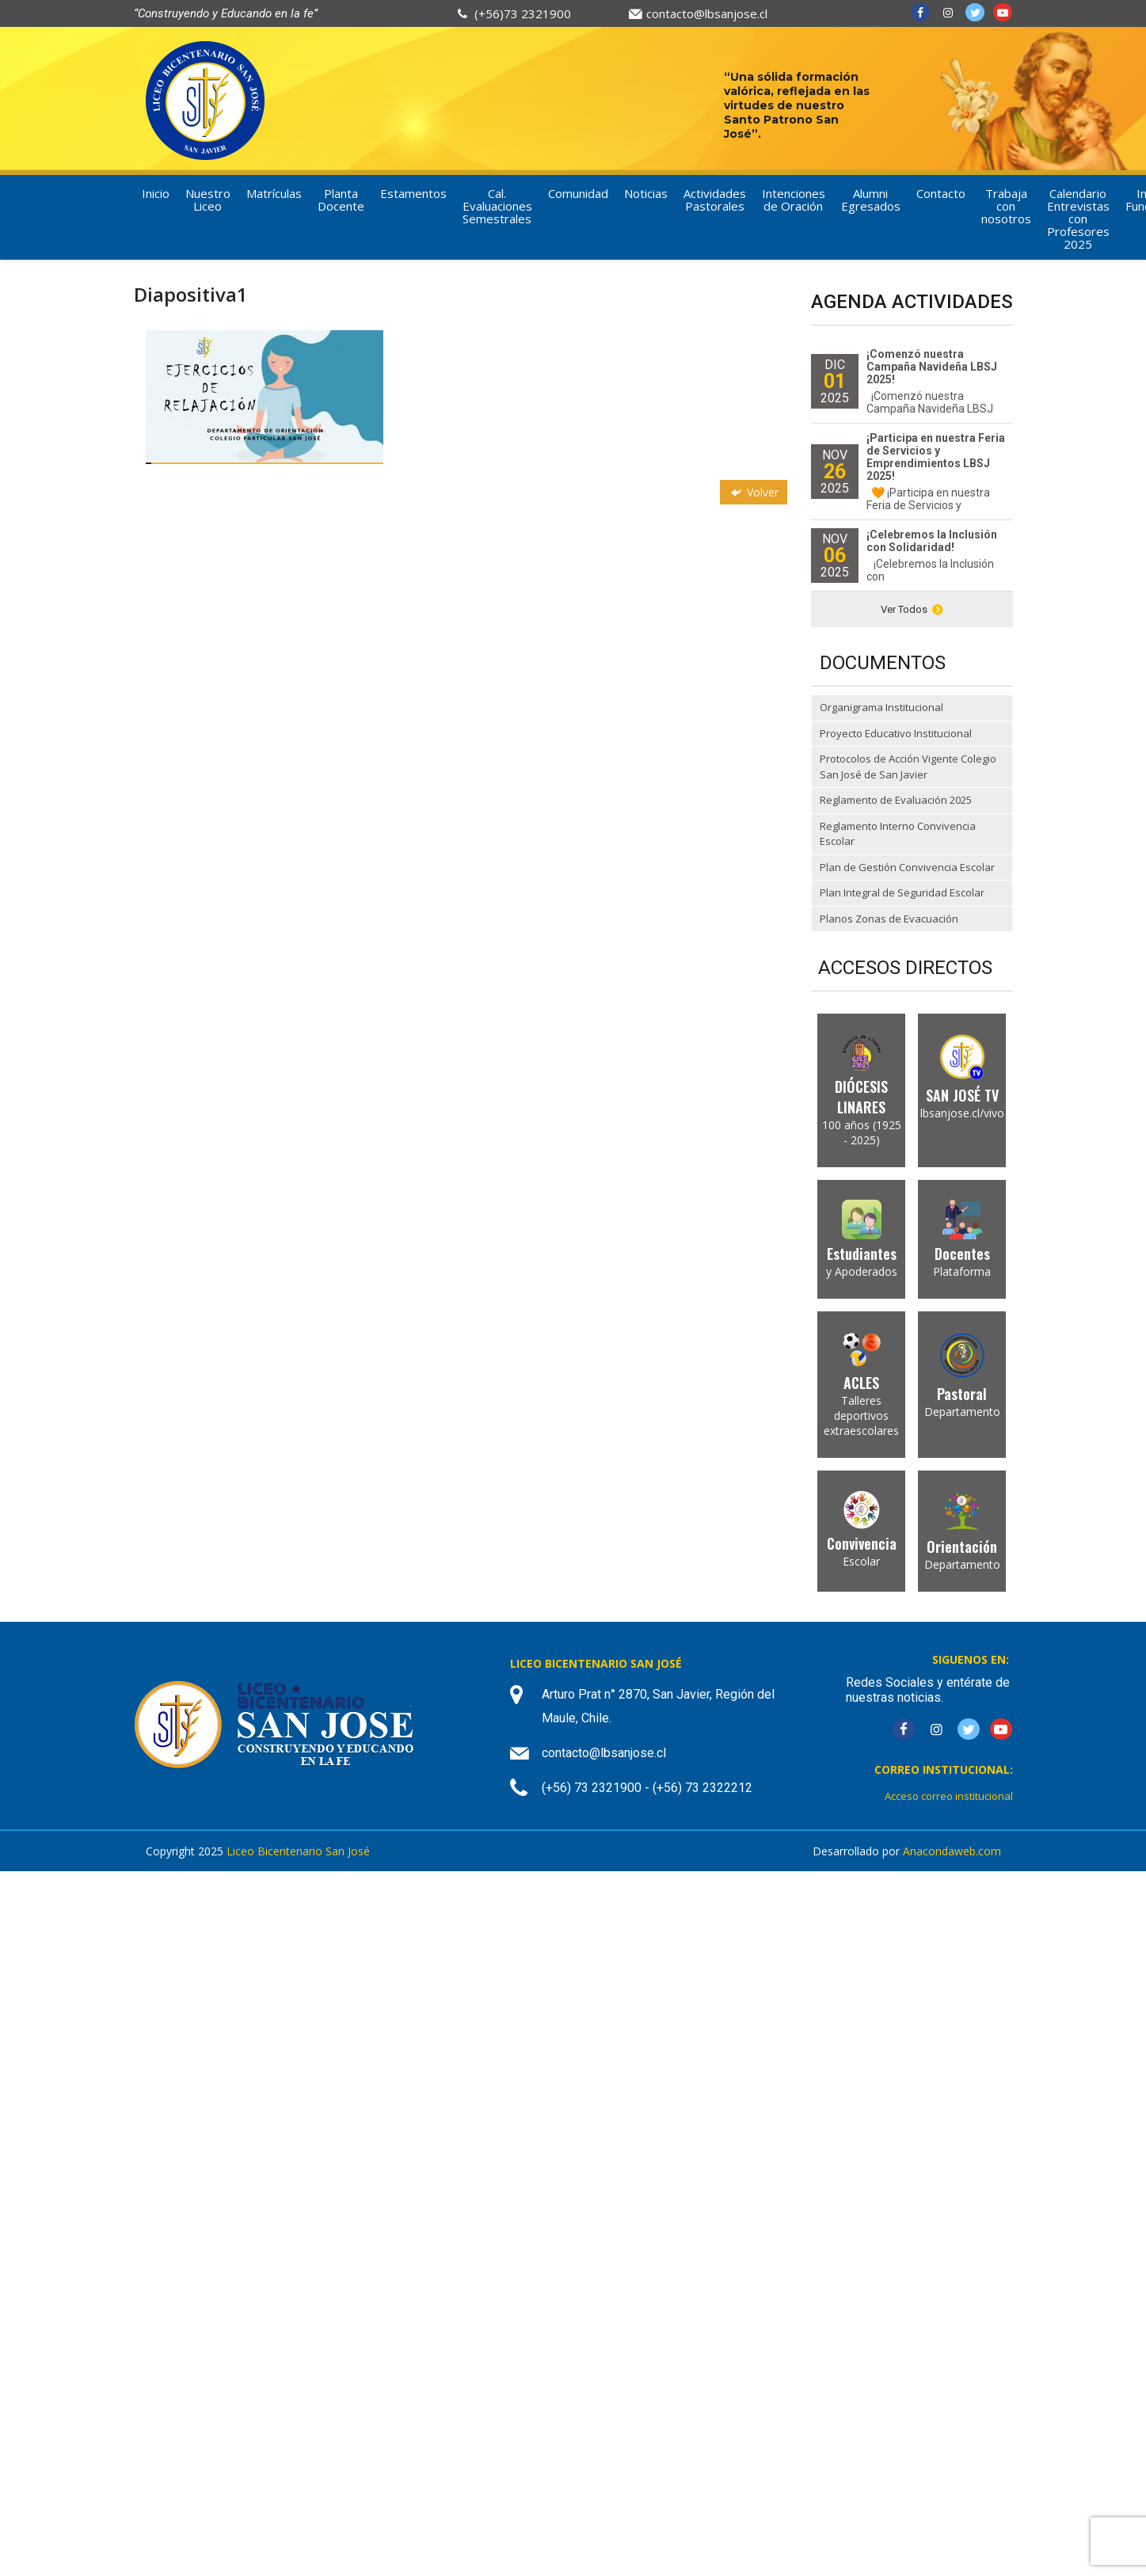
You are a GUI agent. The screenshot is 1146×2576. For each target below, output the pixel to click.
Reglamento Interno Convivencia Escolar (898, 834)
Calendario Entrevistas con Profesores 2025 (1078, 218)
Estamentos (413, 193)
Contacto (940, 193)
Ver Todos (912, 609)
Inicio (155, 193)
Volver (753, 492)
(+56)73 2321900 (522, 13)
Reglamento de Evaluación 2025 (896, 800)
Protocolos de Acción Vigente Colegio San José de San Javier (908, 766)
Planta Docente (341, 199)
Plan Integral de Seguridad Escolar (902, 892)
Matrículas (274, 193)
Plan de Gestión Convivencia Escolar (907, 867)
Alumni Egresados (870, 199)
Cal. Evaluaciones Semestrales (497, 205)
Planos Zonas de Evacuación (889, 918)
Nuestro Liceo (207, 199)
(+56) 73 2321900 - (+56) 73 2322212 (647, 1787)
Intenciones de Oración (793, 199)
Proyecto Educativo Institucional (896, 733)
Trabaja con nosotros (1006, 205)
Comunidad (578, 193)
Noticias (646, 193)
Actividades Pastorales (714, 199)
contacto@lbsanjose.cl (706, 13)
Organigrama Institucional (881, 707)
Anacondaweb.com (952, 1851)
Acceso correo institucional (949, 1796)
